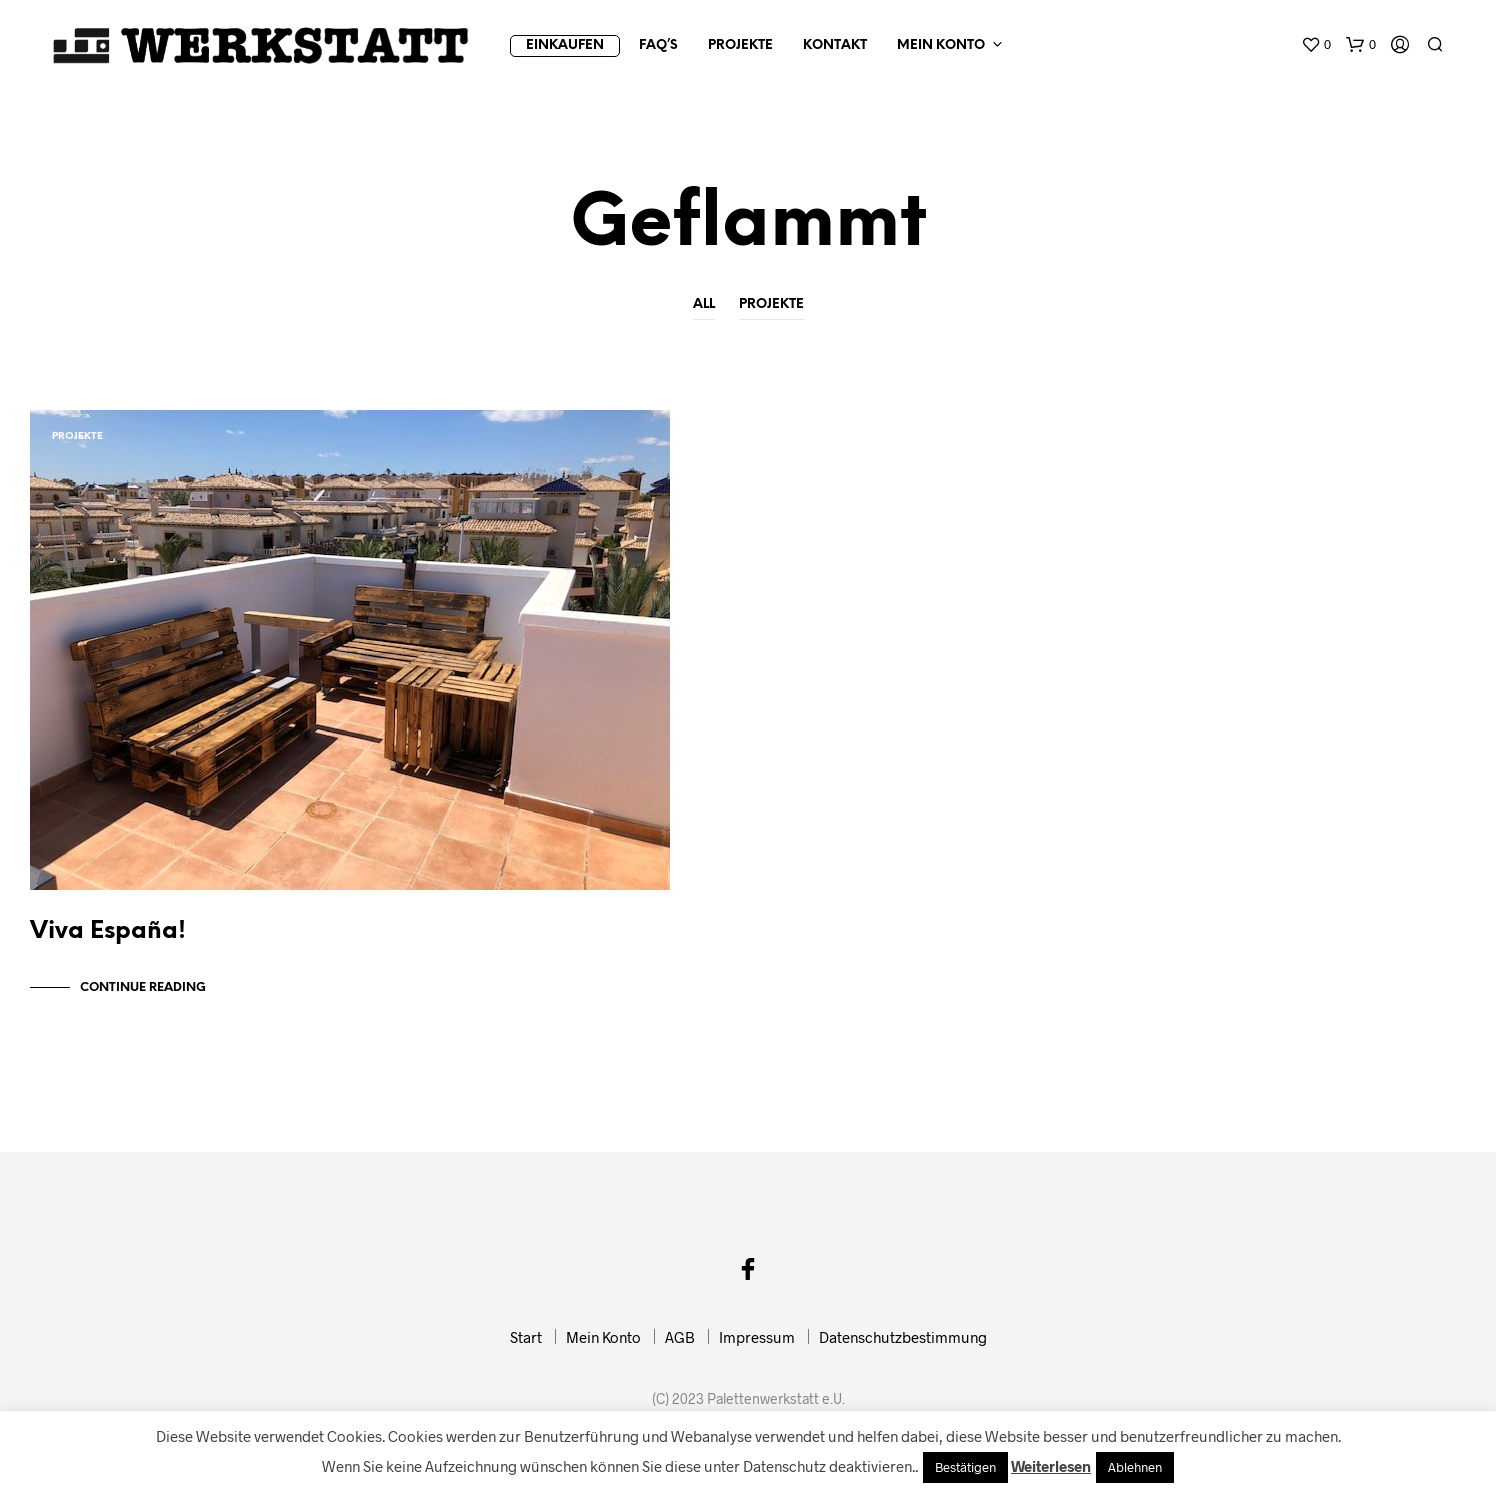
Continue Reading (143, 997)
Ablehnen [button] (1135, 1467)
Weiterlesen (1051, 1466)
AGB (680, 1347)
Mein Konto (941, 45)
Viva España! (108, 941)
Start (526, 1347)
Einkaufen (565, 45)
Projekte (740, 45)
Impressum (757, 1347)
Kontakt (835, 45)
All (704, 304)
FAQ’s (658, 45)
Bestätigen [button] (965, 1467)
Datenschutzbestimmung (903, 1347)
